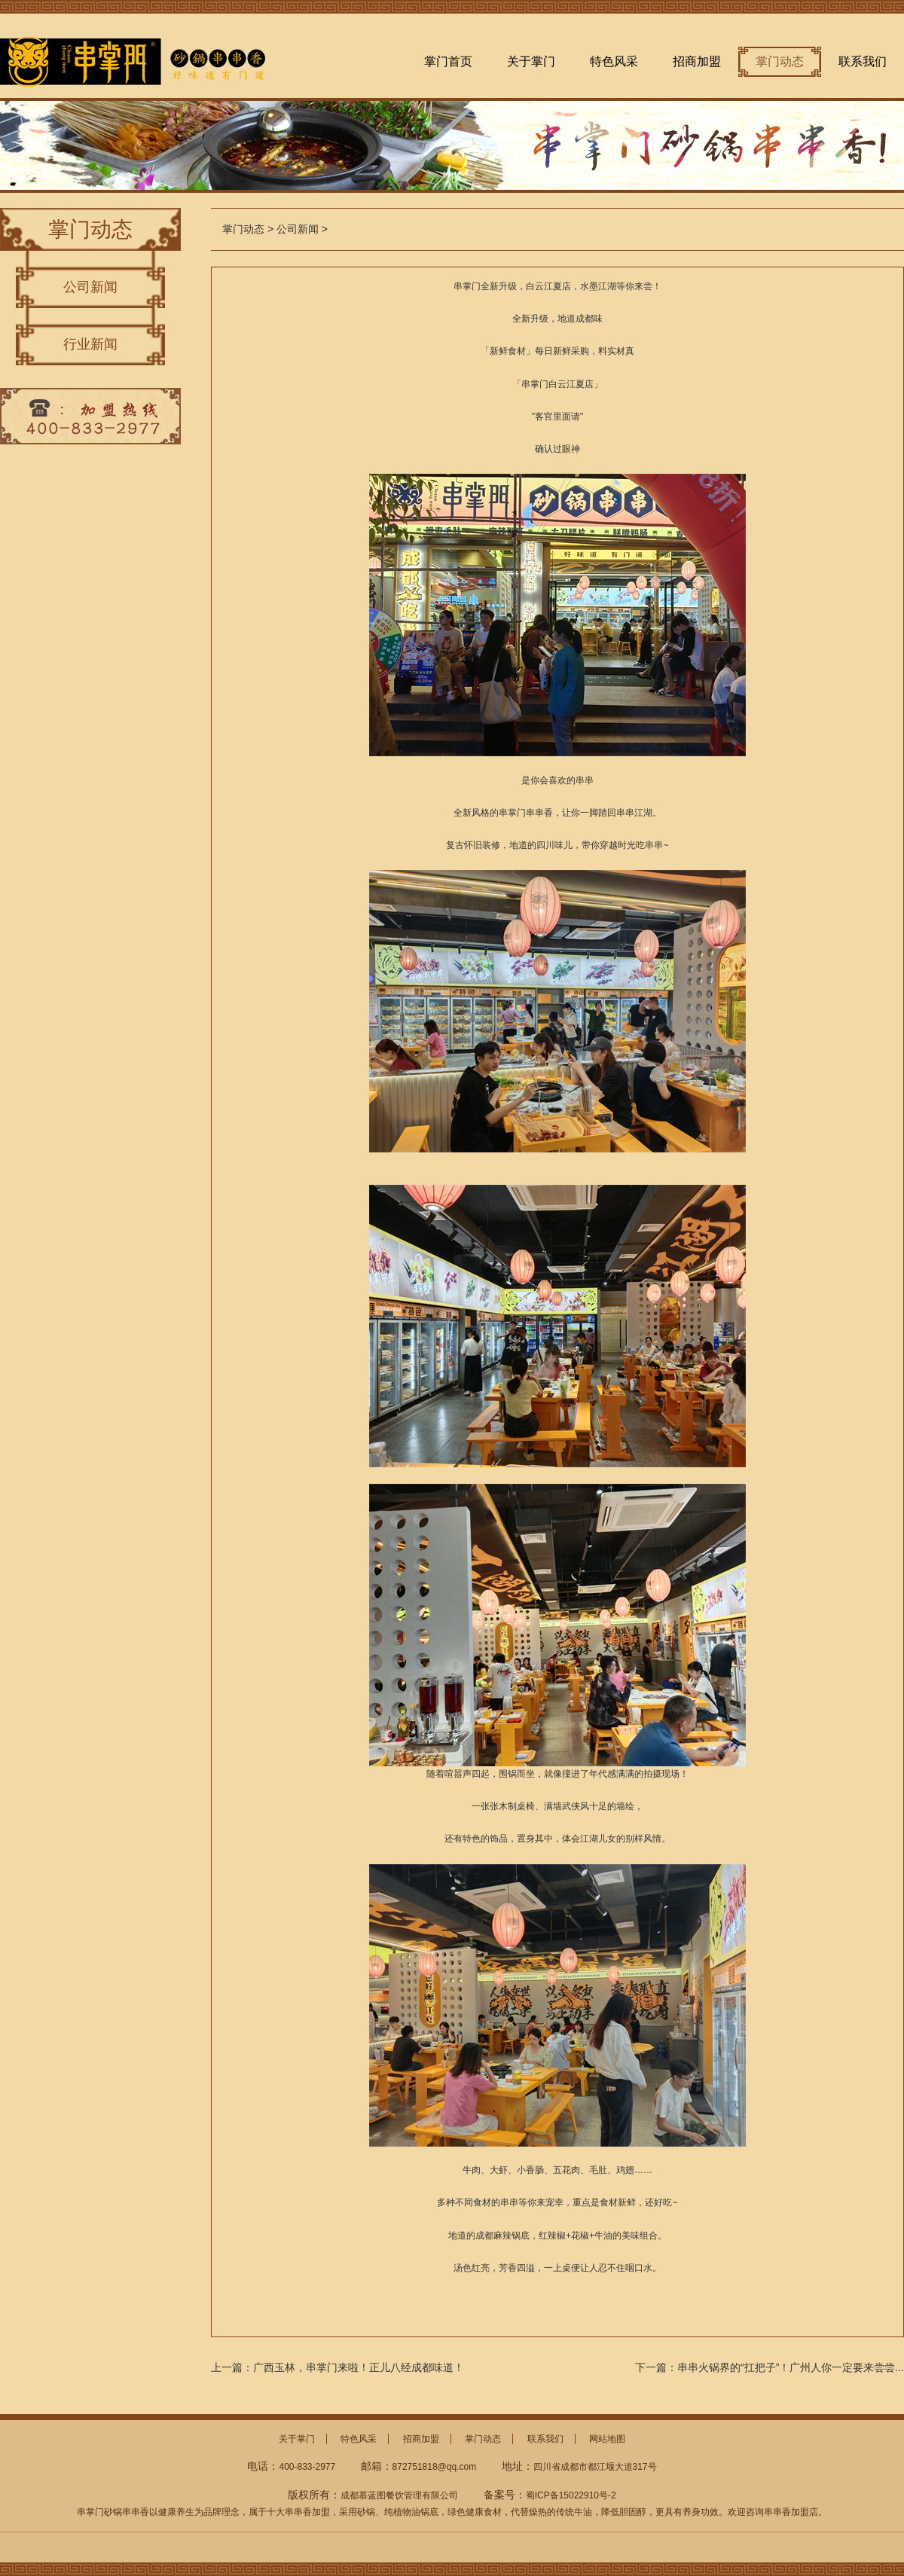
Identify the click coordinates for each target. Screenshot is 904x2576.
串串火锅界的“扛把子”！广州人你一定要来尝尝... (790, 2367)
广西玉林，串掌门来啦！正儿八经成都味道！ (358, 2367)
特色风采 (614, 61)
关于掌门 (531, 61)
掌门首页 (448, 61)
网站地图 (607, 2439)
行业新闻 (90, 344)
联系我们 (862, 61)
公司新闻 (90, 287)
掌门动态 (780, 61)
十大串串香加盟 (298, 2512)
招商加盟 (697, 61)
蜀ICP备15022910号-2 (571, 2495)
